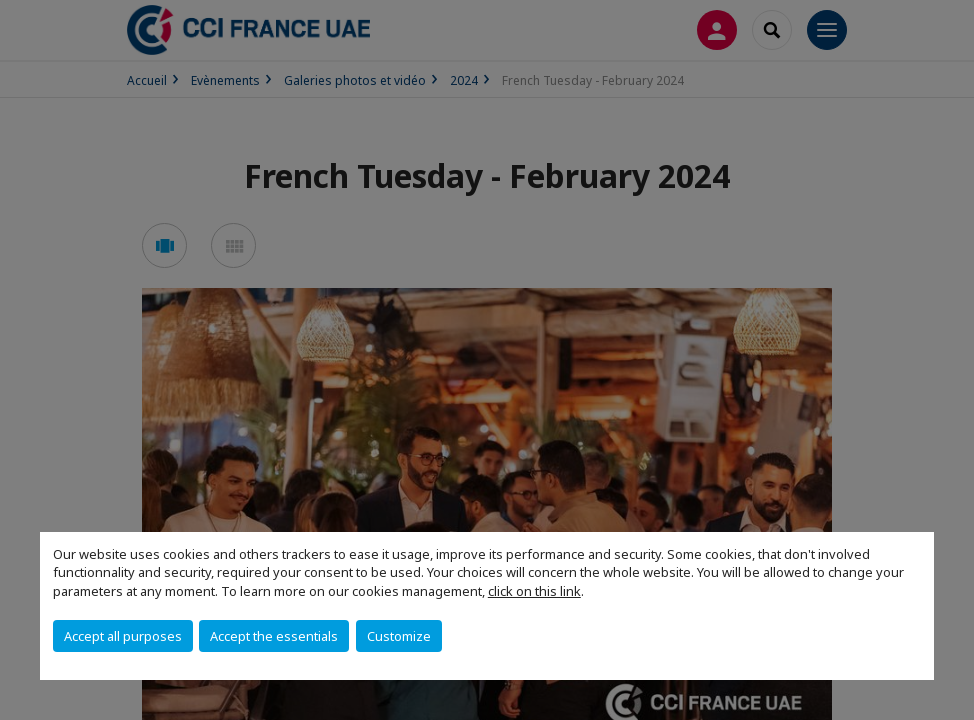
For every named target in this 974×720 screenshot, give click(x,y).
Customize (399, 636)
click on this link (534, 591)
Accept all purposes (123, 636)
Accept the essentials (274, 636)
